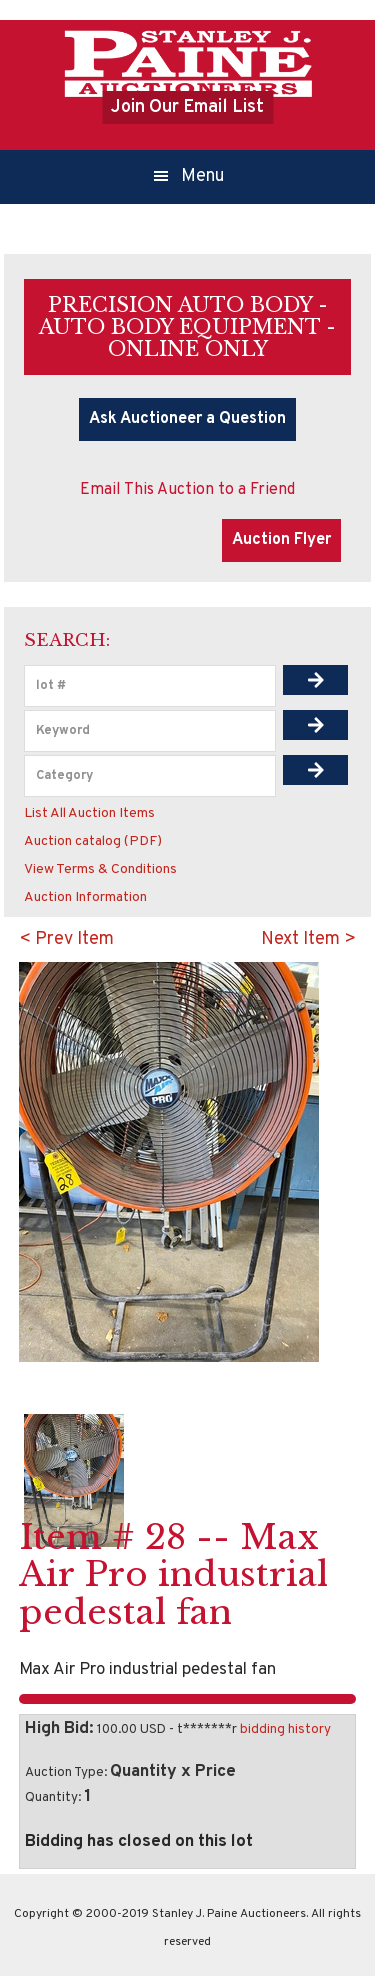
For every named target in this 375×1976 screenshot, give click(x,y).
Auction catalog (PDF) (93, 841)
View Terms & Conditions (100, 869)
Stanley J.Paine (188, 63)
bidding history (285, 1729)
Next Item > (308, 939)
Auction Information (85, 897)
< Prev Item (66, 939)
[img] (316, 680)
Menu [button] (203, 176)
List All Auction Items (89, 813)
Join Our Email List (187, 107)
